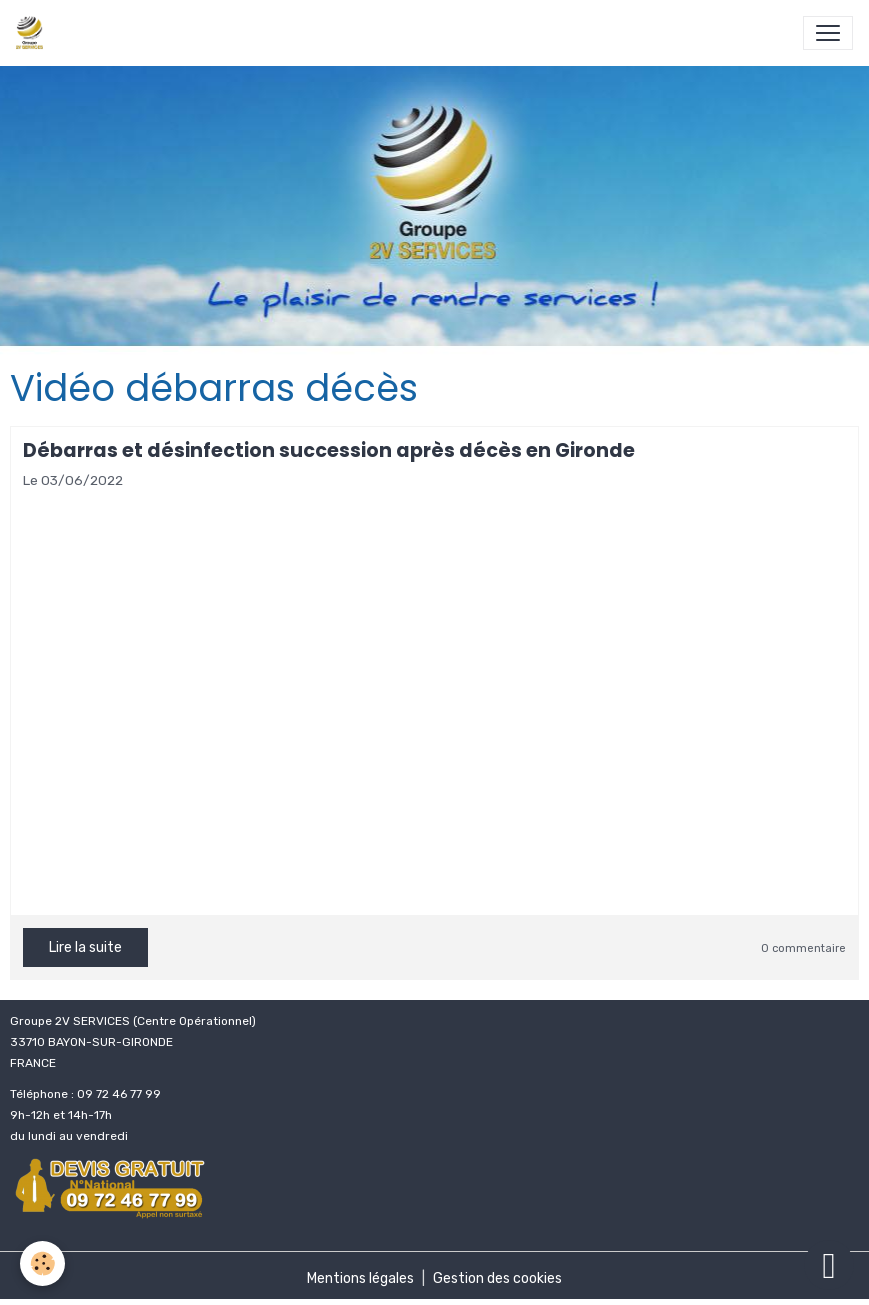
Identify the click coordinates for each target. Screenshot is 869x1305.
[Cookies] (42, 1263)
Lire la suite (85, 947)
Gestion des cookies (497, 1278)
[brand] (33, 33)
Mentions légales (360, 1278)
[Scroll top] (829, 1265)
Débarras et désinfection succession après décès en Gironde (329, 450)
